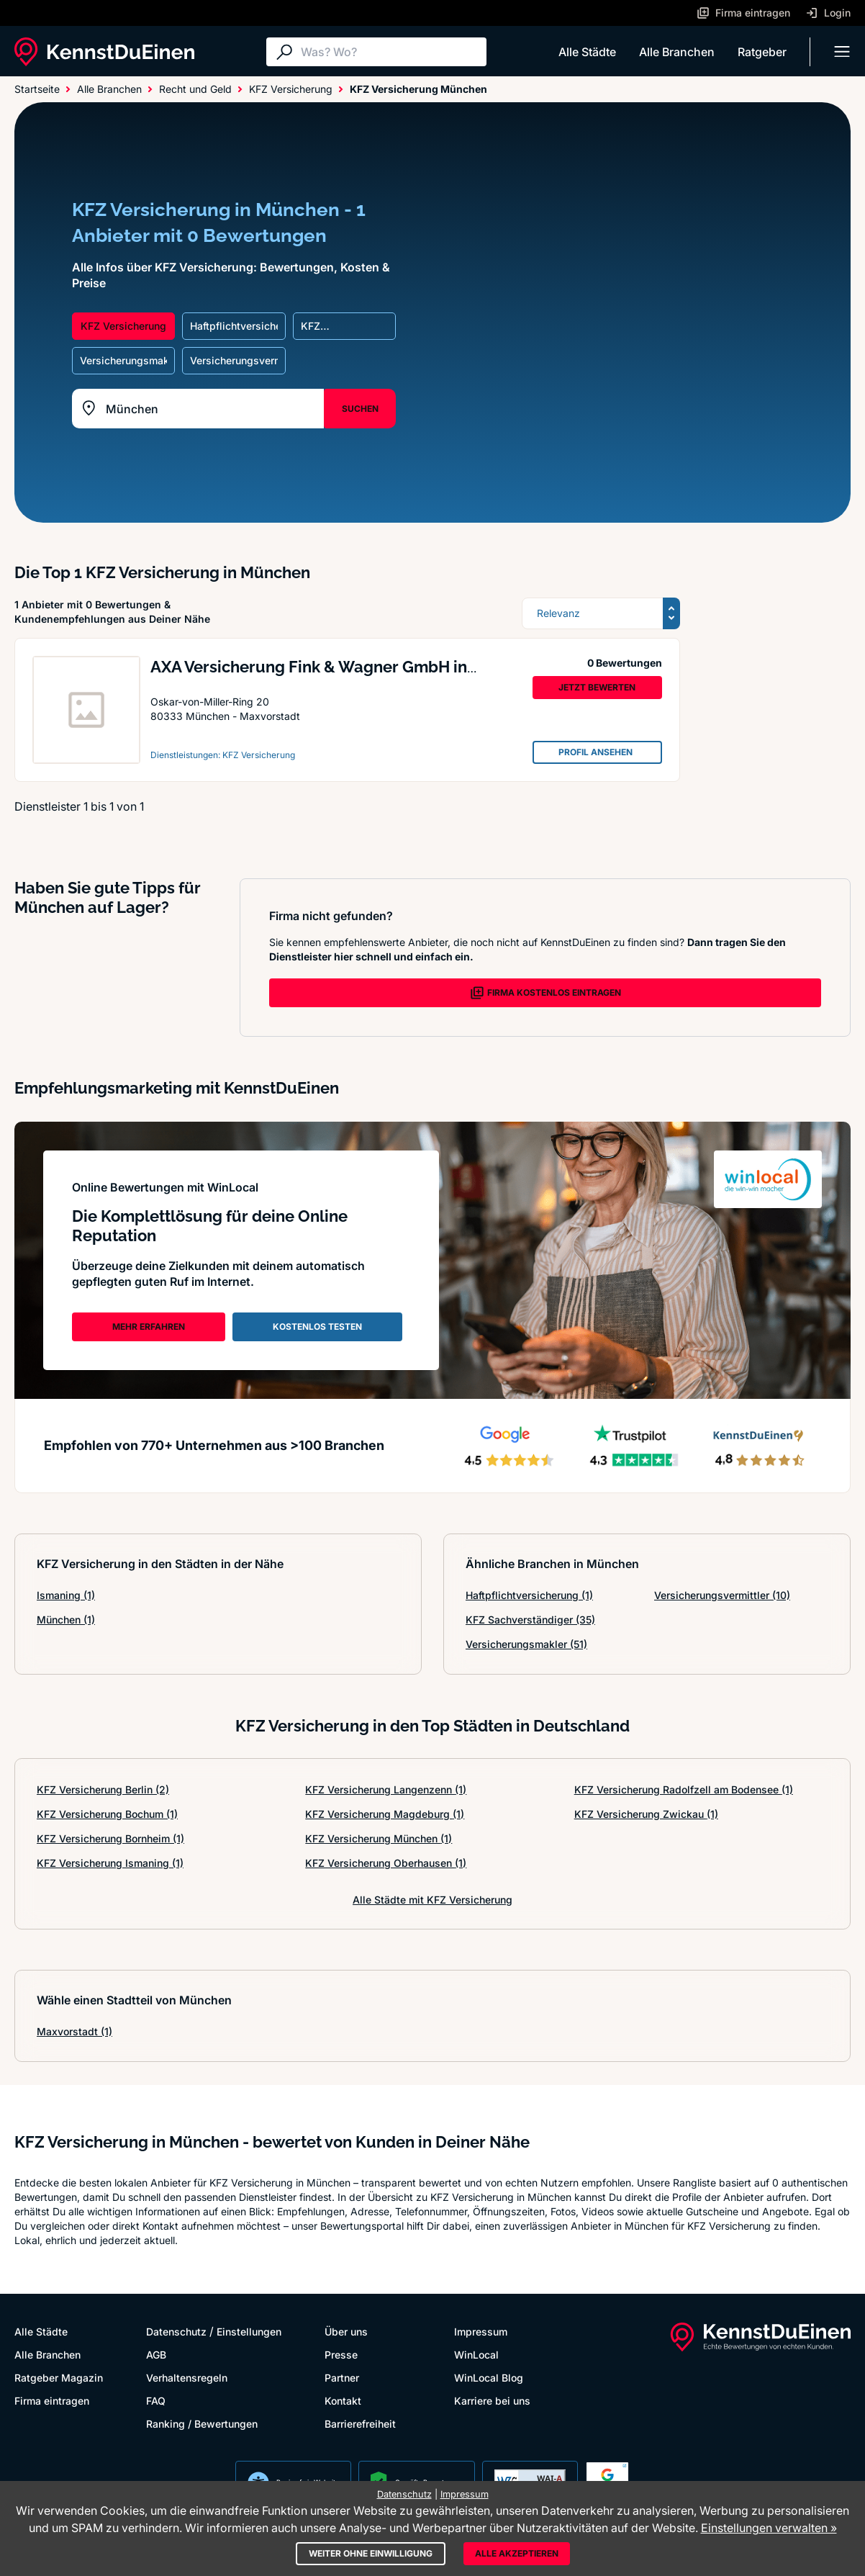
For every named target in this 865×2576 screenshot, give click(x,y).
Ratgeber (762, 52)
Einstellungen (249, 2331)
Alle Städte (587, 52)
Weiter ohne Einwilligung (370, 2553)
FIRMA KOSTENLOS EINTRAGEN (545, 993)
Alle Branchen (677, 52)
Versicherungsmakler (526, 1644)
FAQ (156, 2401)
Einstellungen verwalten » (769, 2528)
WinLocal (476, 2354)
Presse (341, 2354)
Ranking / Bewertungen (202, 2424)
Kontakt (343, 2401)
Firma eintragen (51, 2401)
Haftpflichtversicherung (529, 1595)
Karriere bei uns (492, 2401)
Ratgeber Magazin (58, 2378)
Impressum (480, 2331)
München (66, 1619)
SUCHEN (360, 408)
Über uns (346, 2331)
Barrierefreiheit (360, 2424)
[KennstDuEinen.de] (104, 51)
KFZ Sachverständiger (530, 1619)
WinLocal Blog (488, 2378)
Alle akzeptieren (516, 2553)
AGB (156, 2354)
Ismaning (66, 1595)
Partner (342, 2378)
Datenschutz (176, 2331)
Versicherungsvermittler (722, 1595)
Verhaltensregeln (186, 2378)
